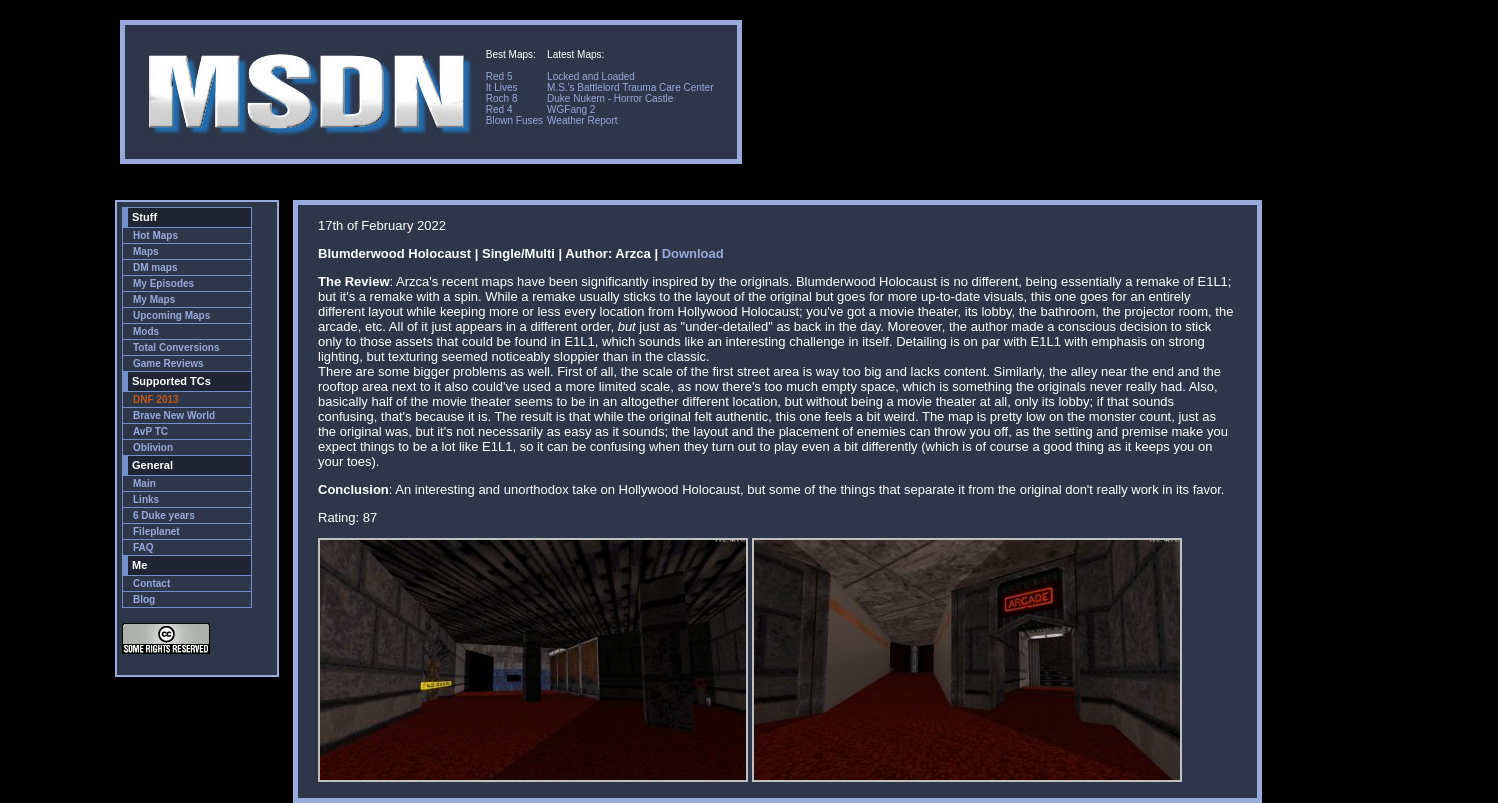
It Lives (502, 87)
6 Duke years (164, 515)
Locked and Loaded (591, 76)
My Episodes (163, 283)
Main (144, 483)
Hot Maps (155, 235)
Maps (146, 251)
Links (146, 499)
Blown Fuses (514, 120)
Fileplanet (156, 531)
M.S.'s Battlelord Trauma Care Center (630, 87)
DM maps (155, 267)
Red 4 (499, 109)
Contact (151, 583)
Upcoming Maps (171, 315)
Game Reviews (168, 363)
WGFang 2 (571, 109)
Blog (144, 599)
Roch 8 (502, 98)
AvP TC (150, 431)
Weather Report (582, 120)
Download (693, 253)
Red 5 (499, 76)
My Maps (154, 299)
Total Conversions (176, 347)
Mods (146, 331)
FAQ (143, 547)
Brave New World (174, 415)
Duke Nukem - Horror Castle (610, 98)
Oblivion (153, 447)
